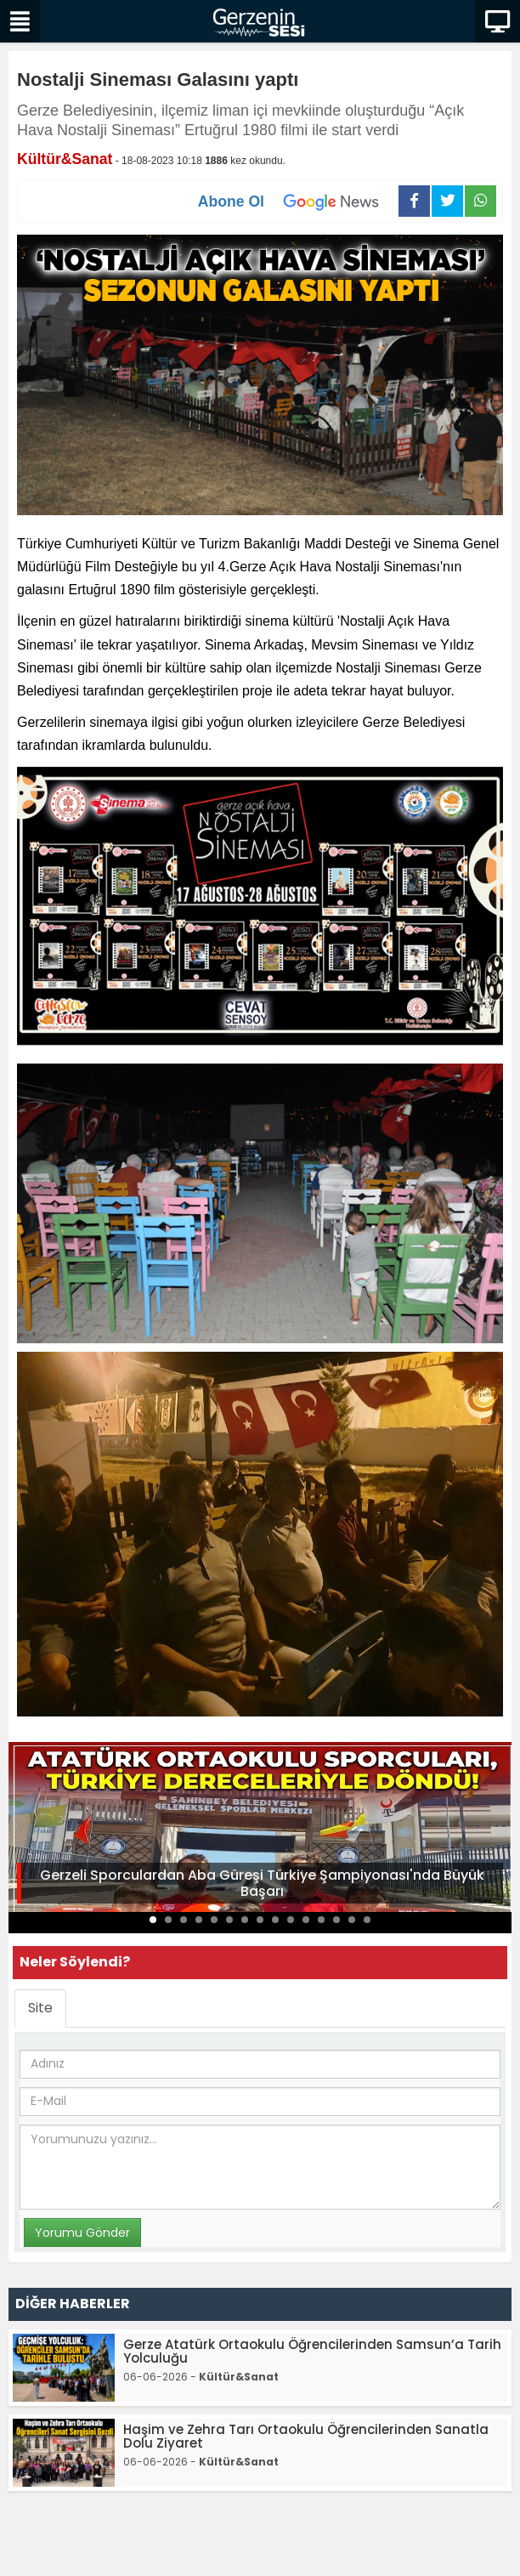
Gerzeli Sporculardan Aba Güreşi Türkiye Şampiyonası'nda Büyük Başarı (262, 1883)
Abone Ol (298, 201)
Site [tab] (40, 2007)
